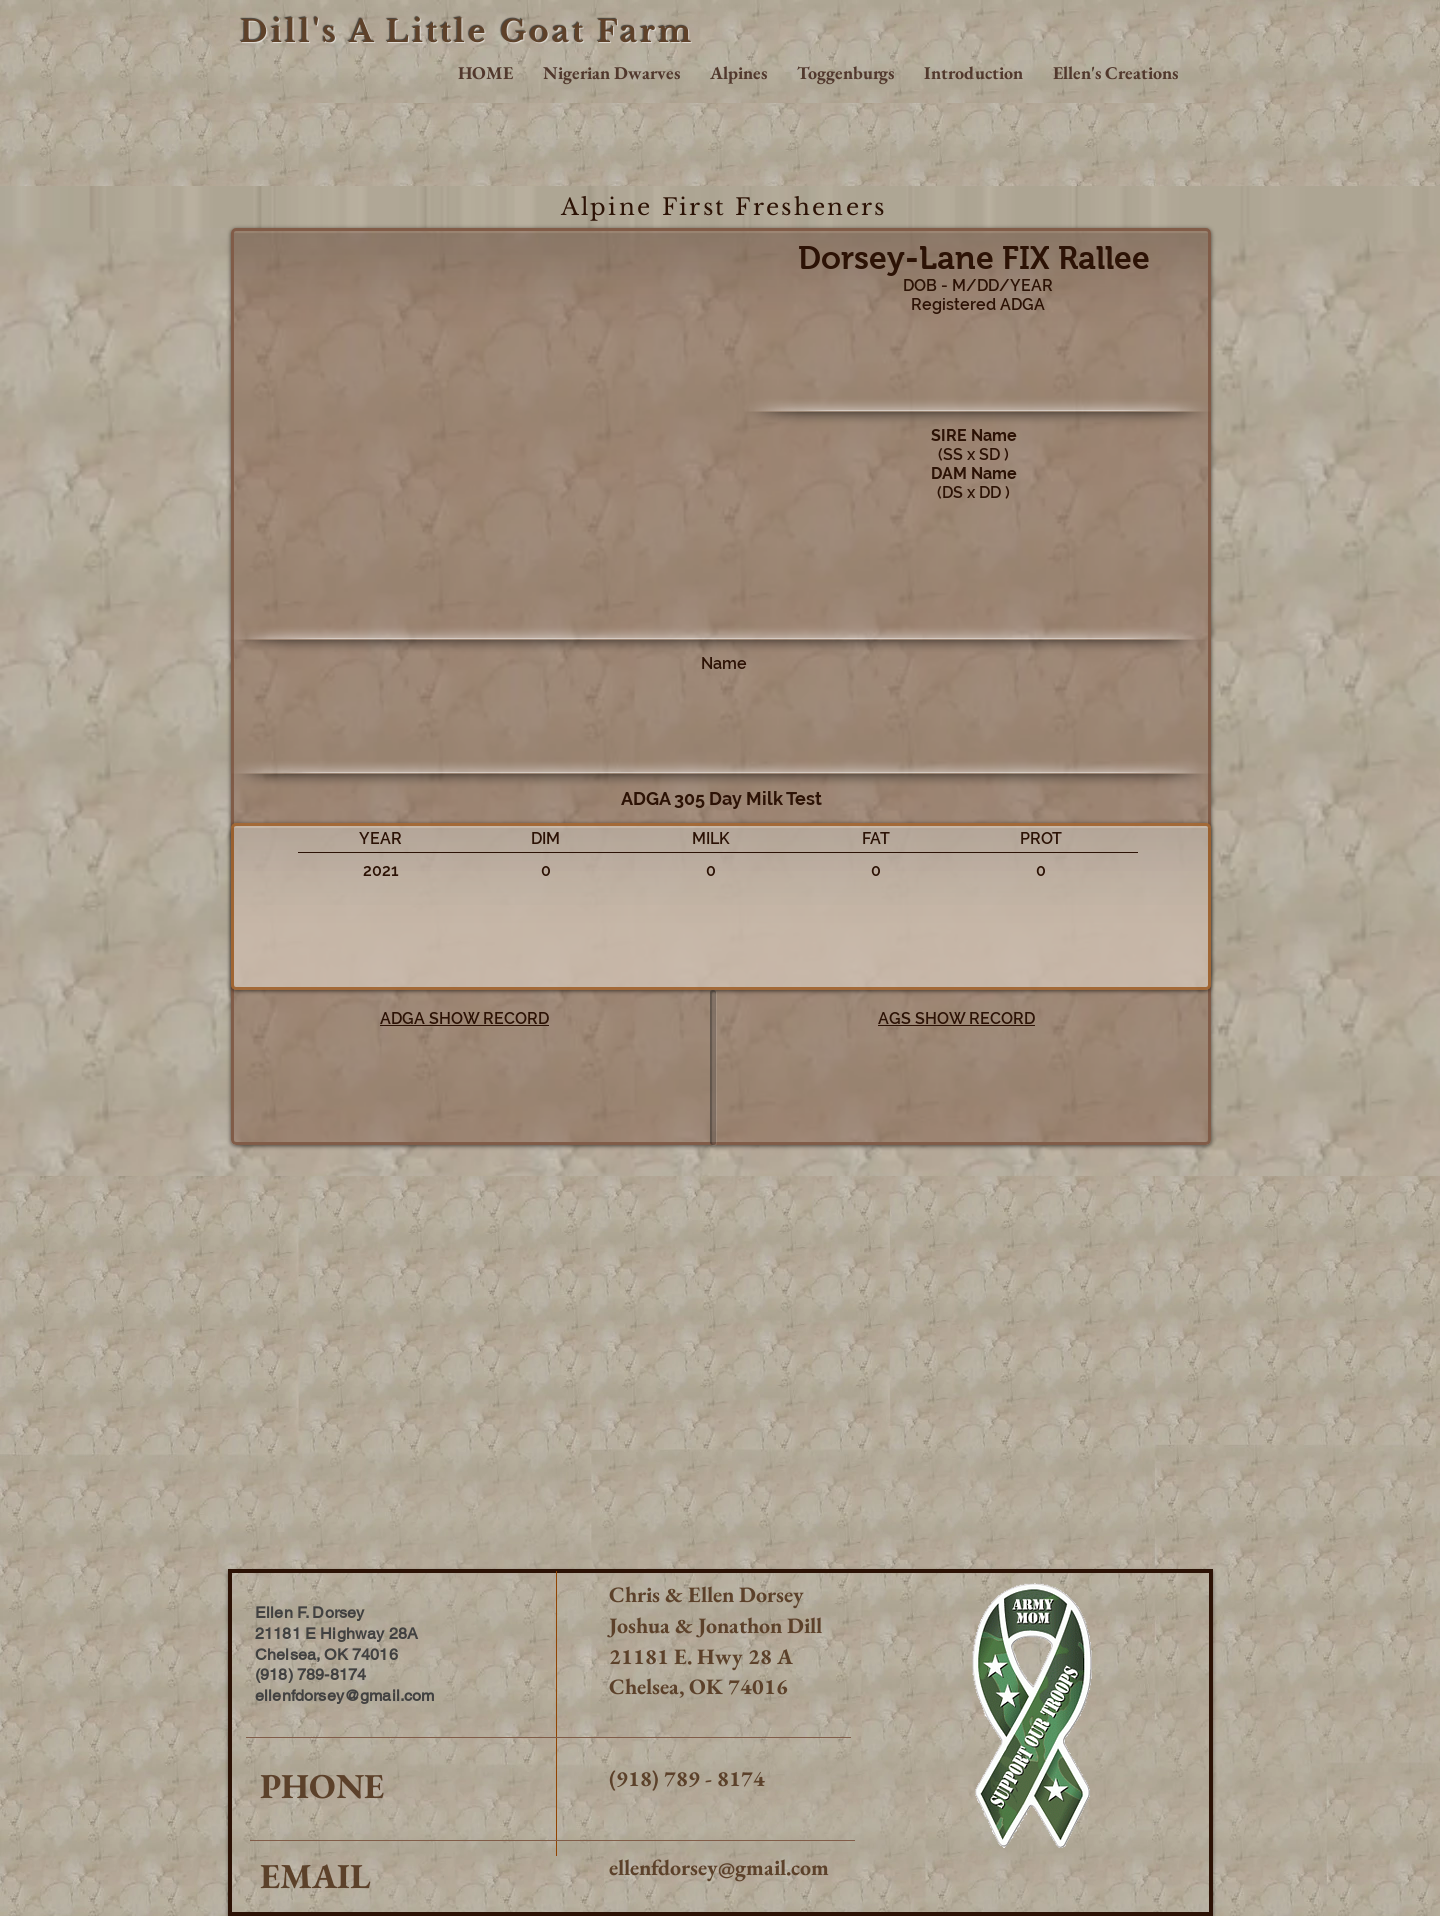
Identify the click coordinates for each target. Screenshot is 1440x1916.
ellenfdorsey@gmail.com (719, 1867)
